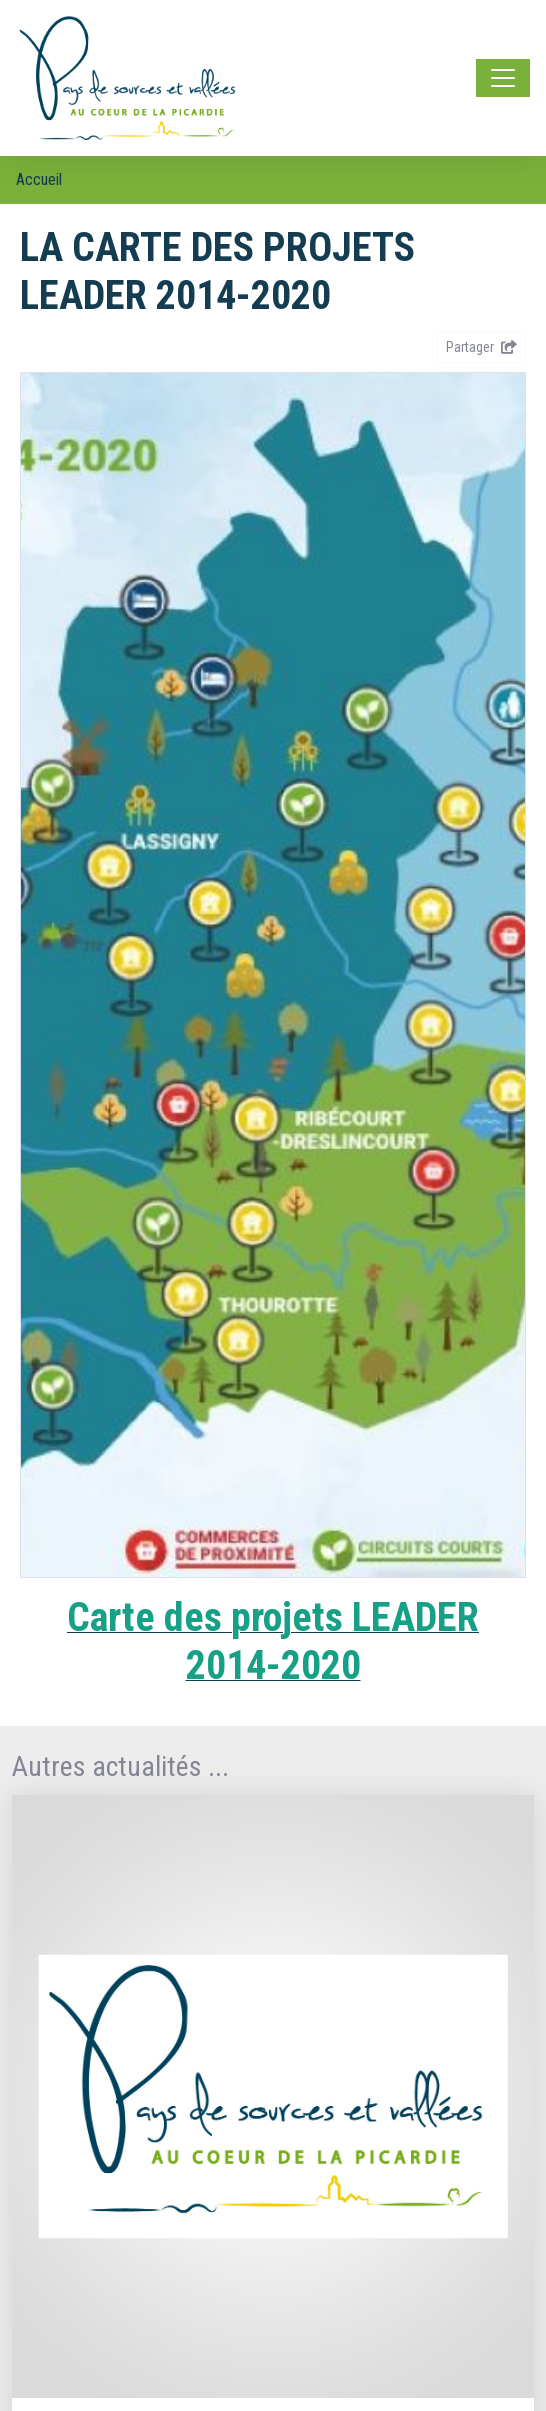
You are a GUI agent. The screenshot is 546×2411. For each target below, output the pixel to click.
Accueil (39, 179)
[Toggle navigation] (503, 78)
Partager (481, 347)
